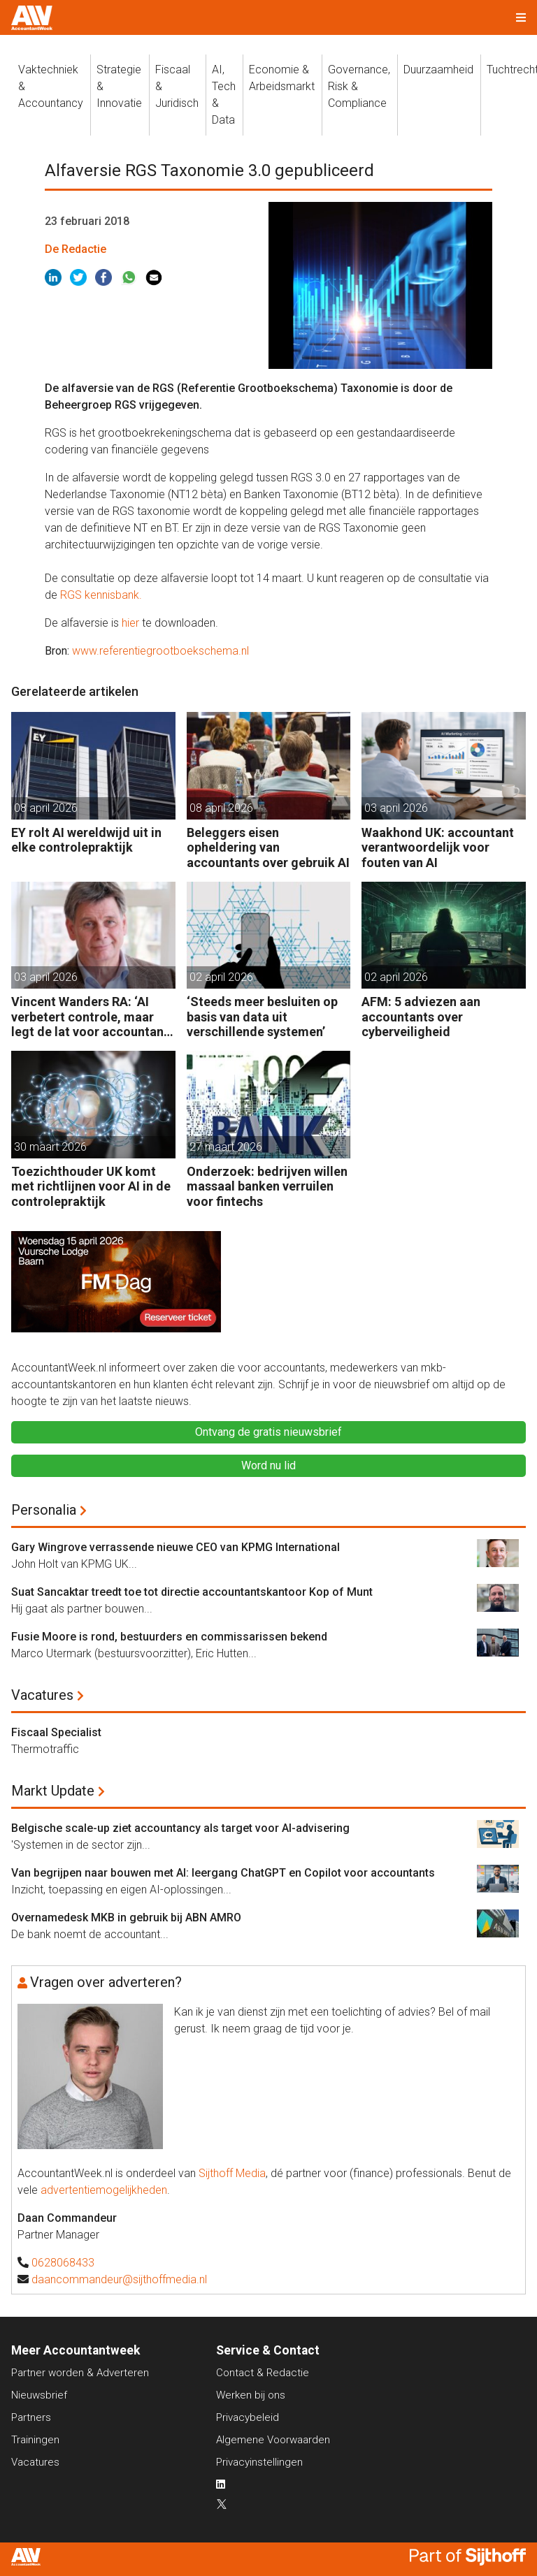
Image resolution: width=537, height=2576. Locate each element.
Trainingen (35, 2439)
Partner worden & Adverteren (80, 2372)
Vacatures (42, 1695)
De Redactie (75, 249)
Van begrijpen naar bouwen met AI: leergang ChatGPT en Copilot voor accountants (223, 1872)
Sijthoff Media (232, 2173)
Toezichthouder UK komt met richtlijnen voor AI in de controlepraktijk (91, 1186)
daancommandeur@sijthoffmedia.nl (119, 2279)
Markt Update (52, 1790)
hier (130, 623)
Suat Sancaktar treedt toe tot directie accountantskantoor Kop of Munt (192, 1592)
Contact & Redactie (262, 2372)
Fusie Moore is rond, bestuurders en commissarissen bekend (169, 1636)
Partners (31, 2417)
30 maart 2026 (50, 1147)
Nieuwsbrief (39, 2395)
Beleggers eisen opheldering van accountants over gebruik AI (268, 847)
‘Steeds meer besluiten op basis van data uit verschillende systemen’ (262, 1016)
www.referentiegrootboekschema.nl (160, 650)
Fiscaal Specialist (56, 1732)
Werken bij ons (250, 2395)
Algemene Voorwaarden (273, 2439)
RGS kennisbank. (101, 595)
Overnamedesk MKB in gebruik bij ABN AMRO (126, 1917)
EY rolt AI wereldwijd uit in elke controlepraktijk (86, 840)
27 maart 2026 (225, 1147)
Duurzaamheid (438, 69)
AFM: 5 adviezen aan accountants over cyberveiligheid (420, 1016)
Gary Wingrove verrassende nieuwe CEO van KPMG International (175, 1547)
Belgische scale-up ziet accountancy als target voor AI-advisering (180, 1828)
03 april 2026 (396, 808)
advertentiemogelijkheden (104, 2190)
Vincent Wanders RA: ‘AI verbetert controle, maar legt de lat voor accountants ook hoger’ (93, 1017)
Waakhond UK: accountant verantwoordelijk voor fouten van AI (437, 847)
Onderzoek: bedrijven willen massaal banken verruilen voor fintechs (267, 1186)
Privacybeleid (247, 2417)
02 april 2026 (221, 977)
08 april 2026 (46, 808)
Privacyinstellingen (259, 2462)
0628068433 (62, 2262)
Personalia (43, 1509)
